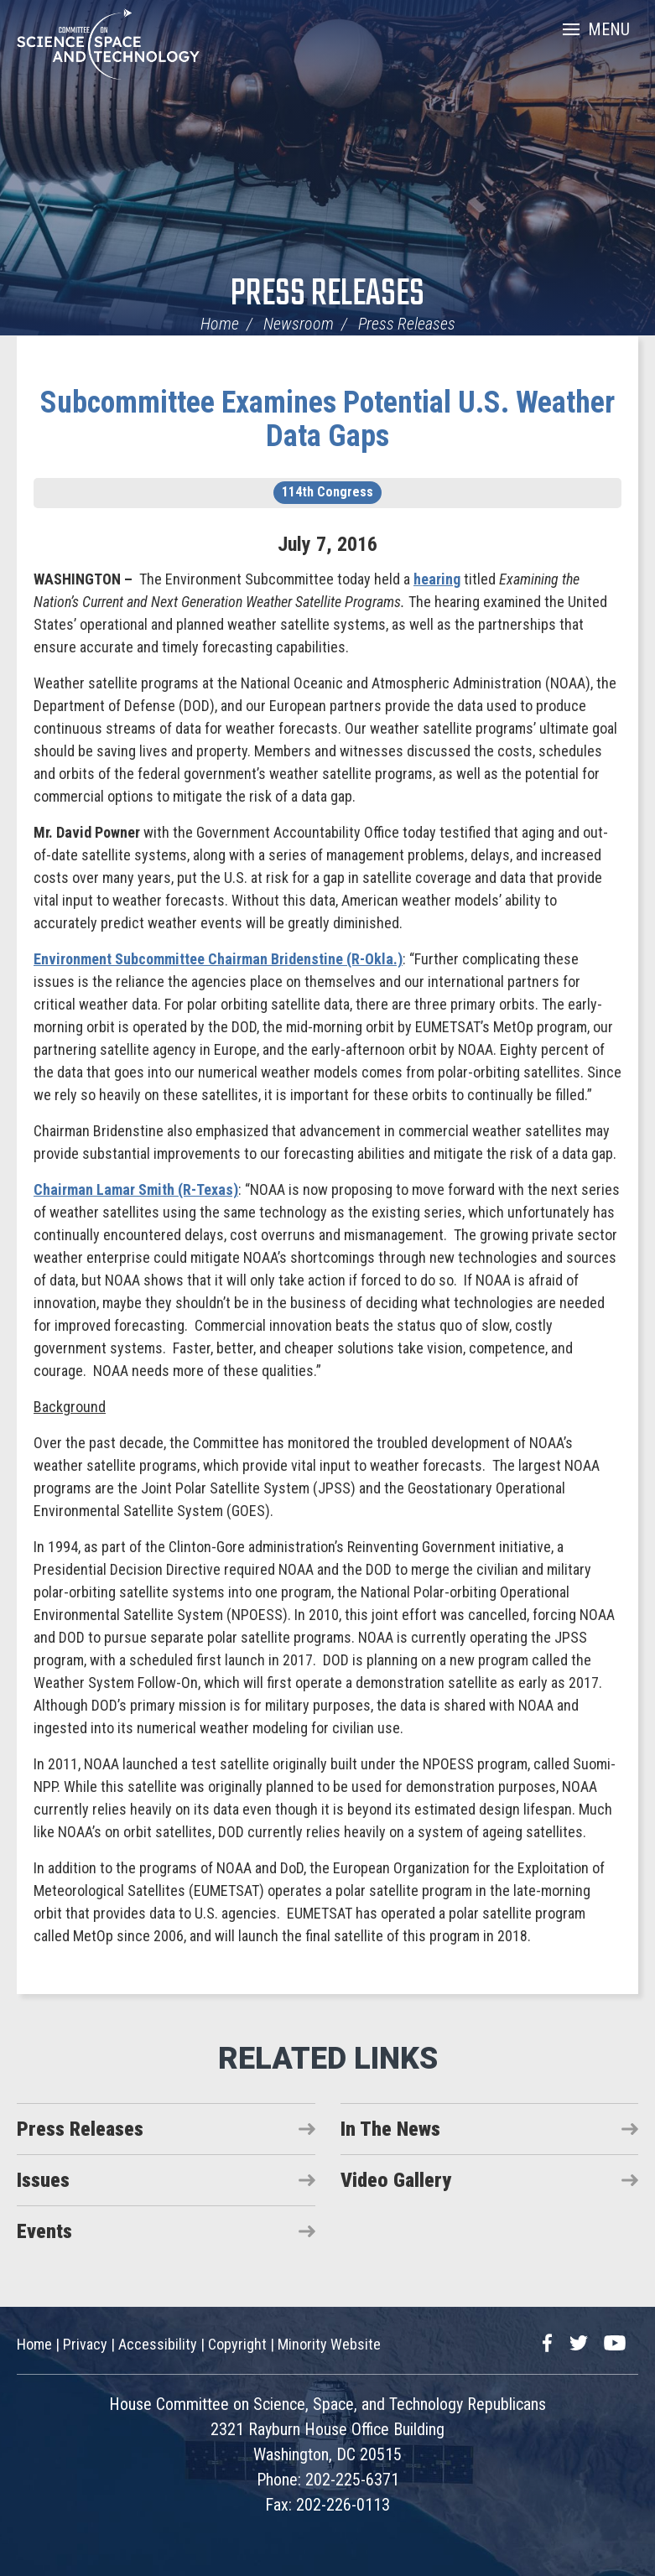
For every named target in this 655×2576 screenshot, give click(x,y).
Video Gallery (395, 2180)
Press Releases (327, 295)
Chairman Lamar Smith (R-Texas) (136, 1189)
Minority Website (329, 2344)
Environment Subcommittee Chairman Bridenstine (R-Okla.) (218, 959)
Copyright (237, 2344)
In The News (390, 2129)
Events (44, 2231)
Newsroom (298, 324)
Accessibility (157, 2344)
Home (219, 324)
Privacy (85, 2344)
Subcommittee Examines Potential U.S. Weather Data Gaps (327, 419)
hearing (436, 579)
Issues (43, 2180)
